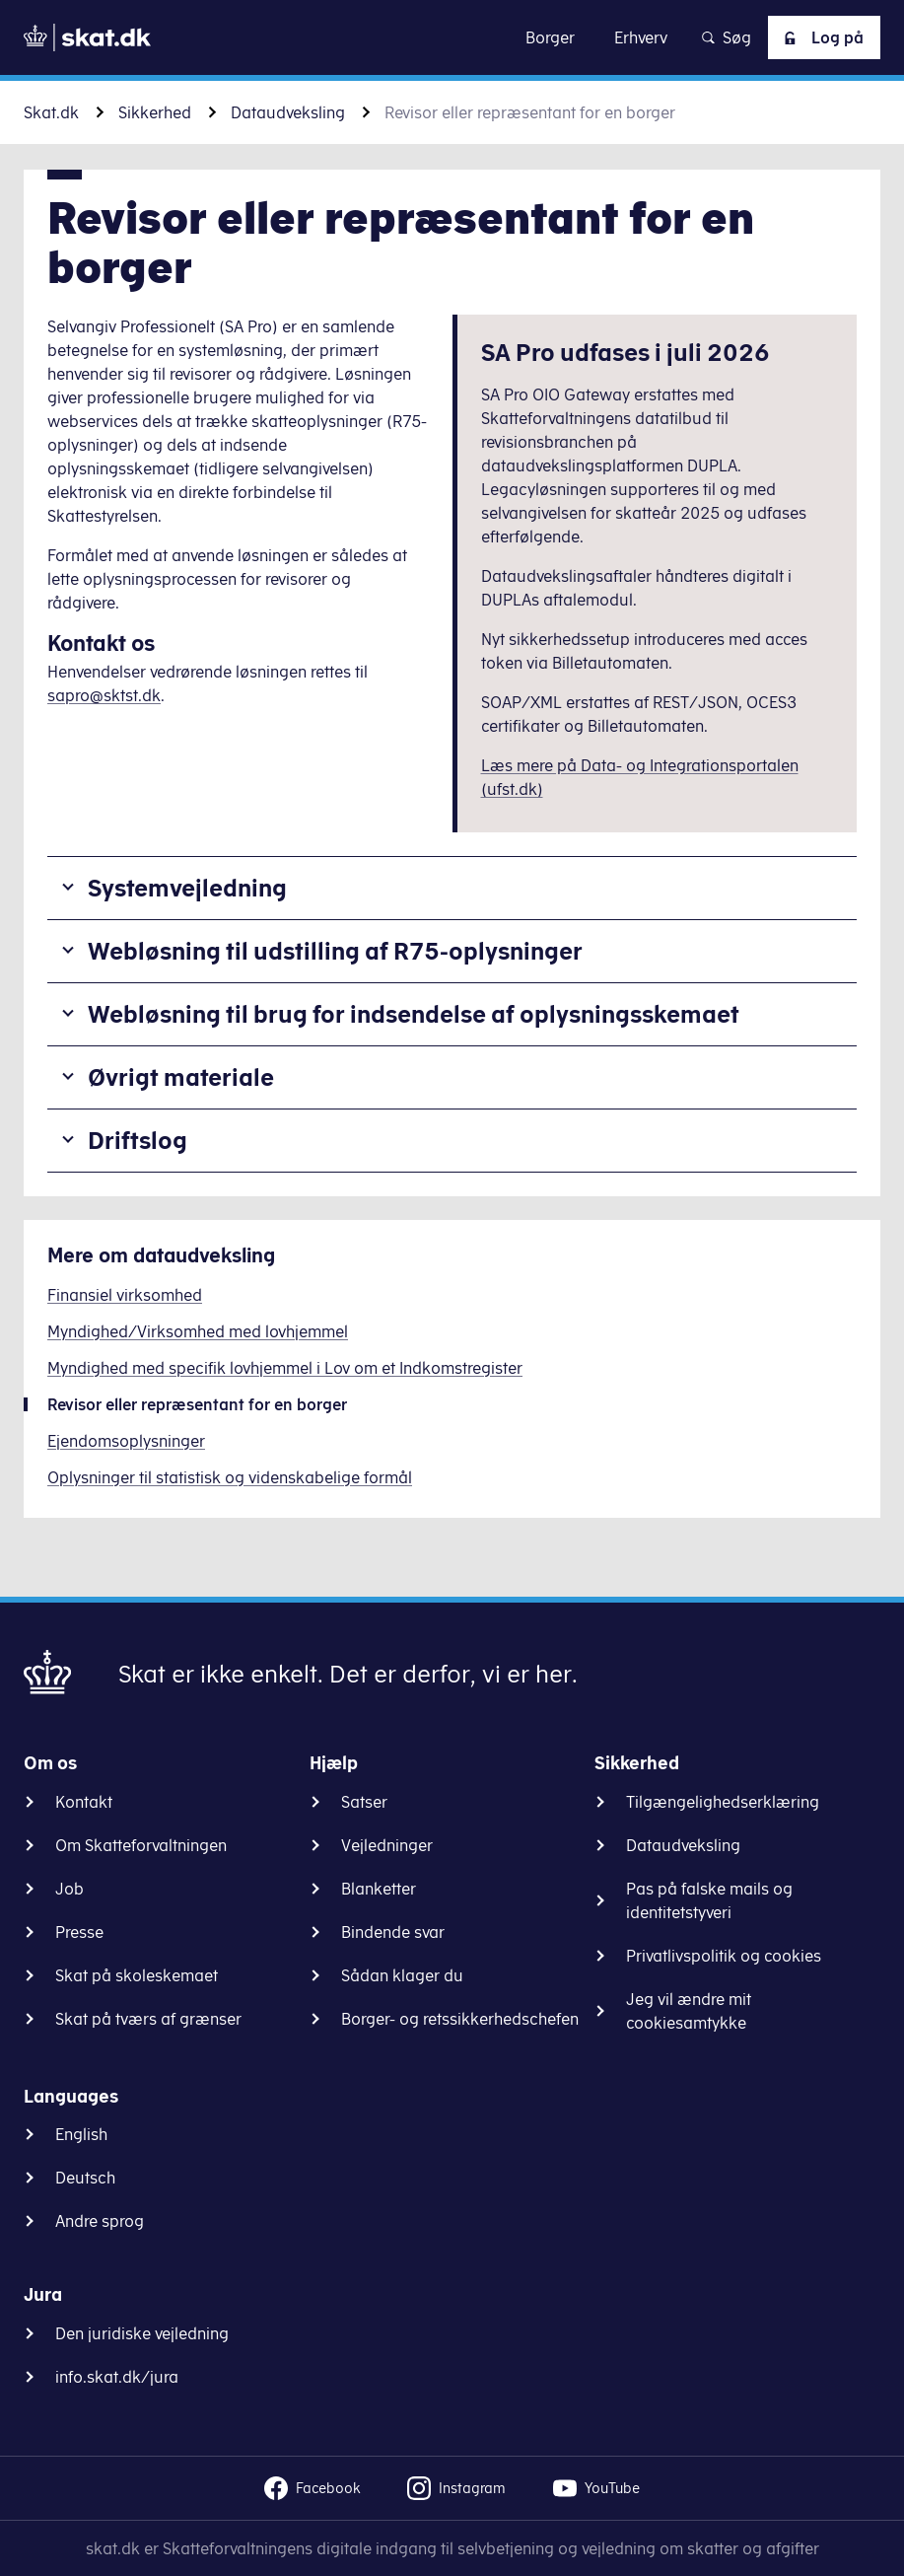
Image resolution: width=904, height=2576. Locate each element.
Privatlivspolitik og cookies (723, 1956)
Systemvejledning (187, 887)
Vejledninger (387, 1845)
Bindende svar (393, 1932)
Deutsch (85, 2177)
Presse (79, 1932)
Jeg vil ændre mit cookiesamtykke (688, 2011)
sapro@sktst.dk (104, 695)
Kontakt (83, 1802)
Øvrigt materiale (181, 1077)
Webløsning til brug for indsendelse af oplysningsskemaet (413, 1014)
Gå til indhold (452, 36)
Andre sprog (99, 2221)
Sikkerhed (154, 112)
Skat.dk (51, 112)
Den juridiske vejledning (142, 2333)
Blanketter (378, 1888)
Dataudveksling (288, 112)
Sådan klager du (402, 1975)
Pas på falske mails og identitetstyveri (709, 1900)
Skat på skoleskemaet (136, 1975)
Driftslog (137, 1140)
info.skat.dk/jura (116, 2377)
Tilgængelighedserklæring (722, 1802)
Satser (364, 1802)
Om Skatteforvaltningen (141, 1845)
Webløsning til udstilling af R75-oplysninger (335, 951)
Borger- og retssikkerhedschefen (460, 2019)
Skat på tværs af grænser (148, 2019)
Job (69, 1888)
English (81, 2134)
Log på (820, 37)
